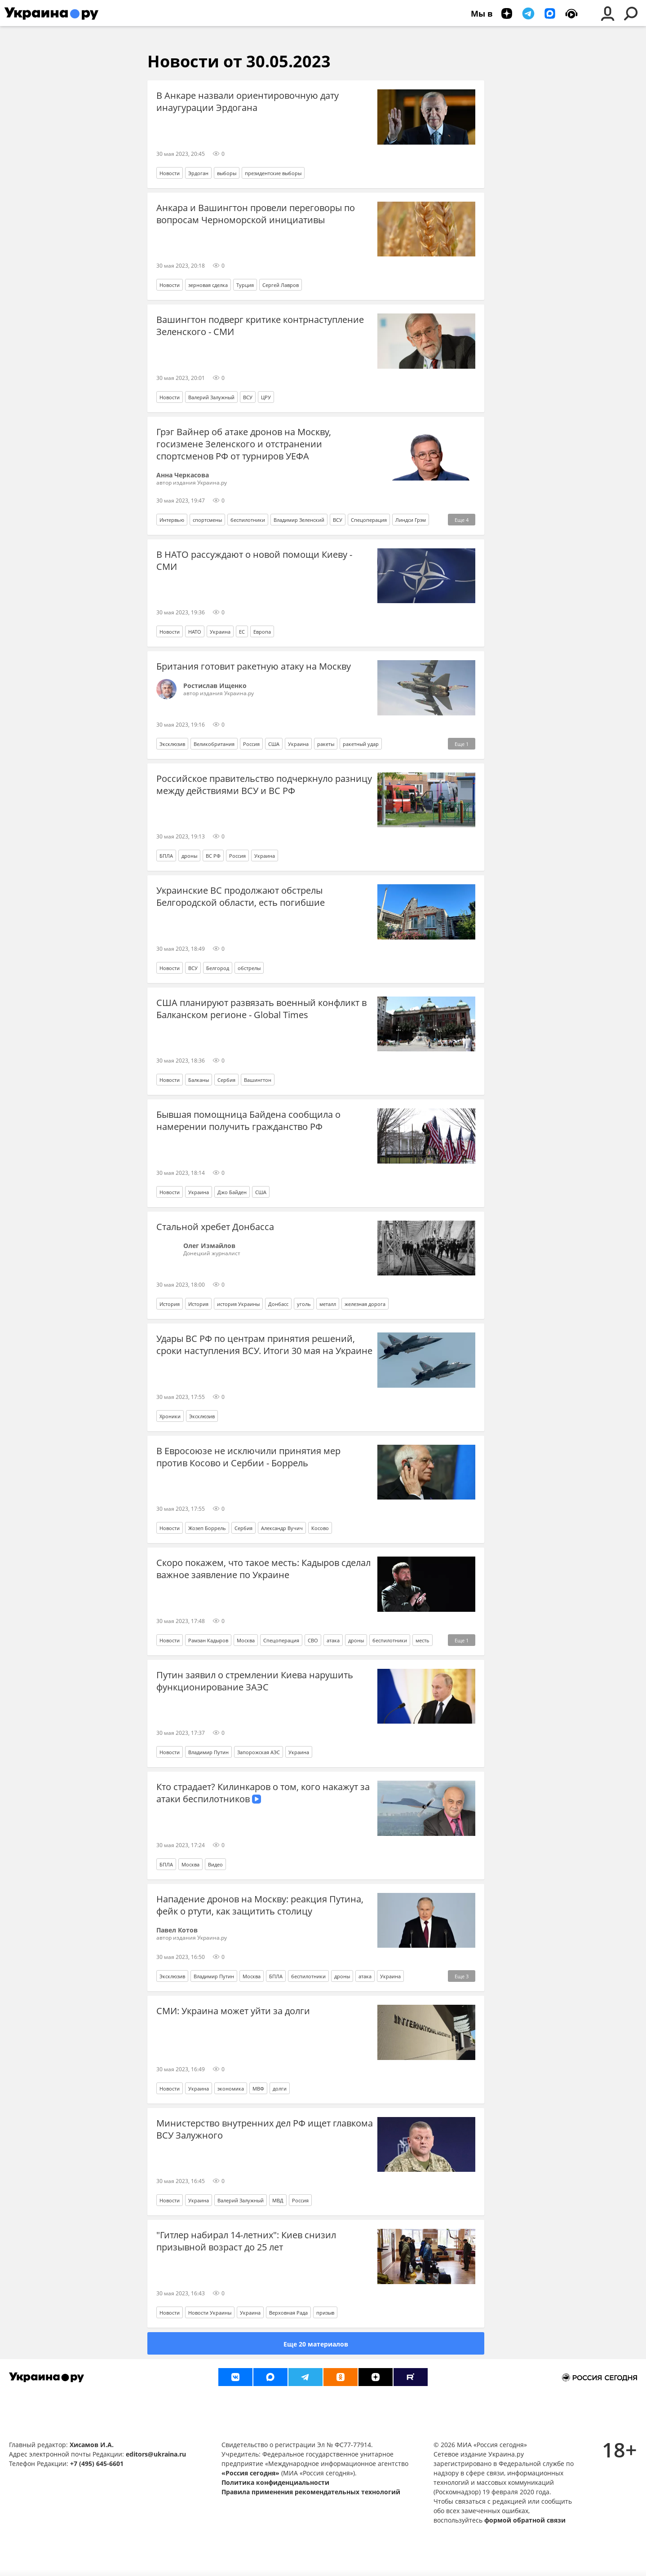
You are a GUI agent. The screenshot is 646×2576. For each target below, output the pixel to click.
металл (327, 1304)
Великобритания (214, 744)
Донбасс (278, 1304)
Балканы (198, 1079)
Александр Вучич (282, 1528)
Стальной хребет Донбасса (215, 1227)
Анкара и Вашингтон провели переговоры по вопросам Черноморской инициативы (255, 214)
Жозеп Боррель (207, 1528)
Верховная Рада (288, 2312)
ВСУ (247, 397)
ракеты (325, 744)
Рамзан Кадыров (208, 1640)
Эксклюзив (172, 744)
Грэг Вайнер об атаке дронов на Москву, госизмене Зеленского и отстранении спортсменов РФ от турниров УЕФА (243, 444)
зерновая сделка (208, 285)
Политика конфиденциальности (275, 2482)
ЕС (242, 631)
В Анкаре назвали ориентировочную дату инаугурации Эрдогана (247, 101)
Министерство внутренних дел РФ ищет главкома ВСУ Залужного (264, 2129)
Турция (245, 285)
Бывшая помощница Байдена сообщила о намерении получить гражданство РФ (248, 1120)
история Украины (238, 1304)
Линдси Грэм (410, 519)
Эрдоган (198, 173)
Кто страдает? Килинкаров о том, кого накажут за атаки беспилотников (263, 1793)
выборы (226, 173)
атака (333, 1640)
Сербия (226, 1079)
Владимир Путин (208, 1752)
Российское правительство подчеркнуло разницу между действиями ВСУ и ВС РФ (264, 784)
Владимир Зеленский (299, 519)
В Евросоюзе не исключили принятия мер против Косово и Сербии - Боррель (248, 1457)
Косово (320, 1528)
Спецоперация (369, 519)
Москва (246, 1640)
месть (422, 1640)
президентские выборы (273, 173)
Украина (220, 631)
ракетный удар (361, 744)
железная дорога (365, 1304)
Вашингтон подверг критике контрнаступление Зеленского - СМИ (260, 325)
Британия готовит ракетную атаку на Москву (253, 666)
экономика (230, 2088)
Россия (251, 744)
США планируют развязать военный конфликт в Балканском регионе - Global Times (261, 1009)
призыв (325, 2312)
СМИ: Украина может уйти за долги (233, 2011)
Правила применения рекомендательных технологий (310, 2492)
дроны (189, 855)
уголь (304, 1304)
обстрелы (249, 968)
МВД (277, 2200)
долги (280, 2088)
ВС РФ (213, 855)
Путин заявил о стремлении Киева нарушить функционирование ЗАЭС (254, 1681)
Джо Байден (232, 1192)
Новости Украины (209, 2312)
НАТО (194, 631)
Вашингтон (257, 1079)
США (273, 744)
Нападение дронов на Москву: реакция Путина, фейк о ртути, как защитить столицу (259, 1905)
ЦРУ (266, 397)
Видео (215, 1864)
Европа (262, 631)
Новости (169, 173)
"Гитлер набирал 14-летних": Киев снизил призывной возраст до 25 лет (246, 2241)
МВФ (258, 2088)
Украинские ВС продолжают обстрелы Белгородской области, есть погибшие (240, 896)
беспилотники (247, 519)
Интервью (171, 519)
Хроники (170, 1416)
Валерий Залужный (211, 397)
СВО (313, 1640)
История (169, 1304)
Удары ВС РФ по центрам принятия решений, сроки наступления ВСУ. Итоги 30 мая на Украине (264, 1344)
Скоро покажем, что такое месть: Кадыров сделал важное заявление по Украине (263, 1569)
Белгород (217, 968)
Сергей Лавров (280, 285)
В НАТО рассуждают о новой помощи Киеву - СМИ (254, 560)
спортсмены (207, 519)
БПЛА (166, 855)
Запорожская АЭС (258, 1752)
